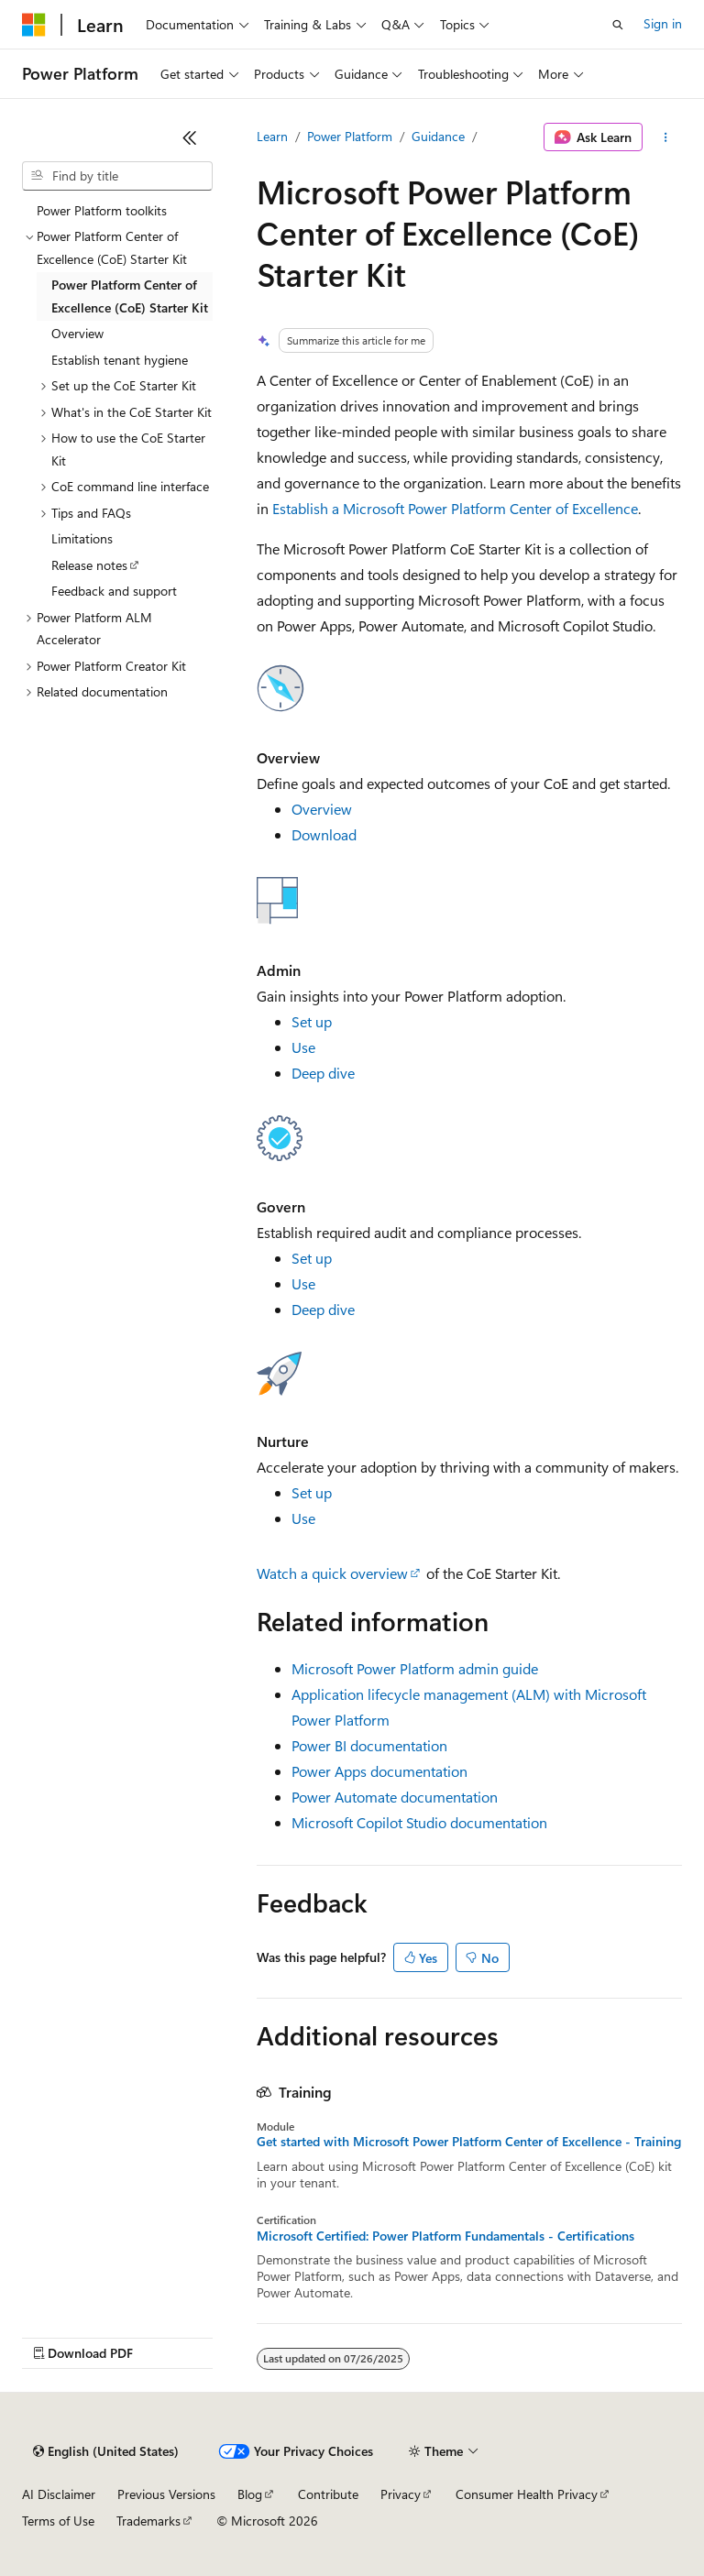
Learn (272, 136)
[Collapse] (190, 137)
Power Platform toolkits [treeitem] (102, 210)
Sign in (663, 23)
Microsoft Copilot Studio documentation (419, 1822)
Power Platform (349, 136)
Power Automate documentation (395, 1796)
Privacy (400, 2494)
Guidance (438, 136)
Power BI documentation (369, 1745)
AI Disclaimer (58, 2494)
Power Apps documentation (380, 1771)
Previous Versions (166, 2494)
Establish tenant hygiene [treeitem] (119, 359)
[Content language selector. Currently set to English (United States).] (106, 2451)
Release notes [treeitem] (89, 565)
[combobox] (117, 176)
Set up (312, 1021)
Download (324, 834)
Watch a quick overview (332, 1573)
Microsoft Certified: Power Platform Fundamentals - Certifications (445, 2236)
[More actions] (666, 137)
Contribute (328, 2494)
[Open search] (618, 24)
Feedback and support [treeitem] (114, 590)
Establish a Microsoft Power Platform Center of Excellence (455, 508)
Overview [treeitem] (77, 333)
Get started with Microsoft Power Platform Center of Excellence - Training (469, 2141)
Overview (322, 808)
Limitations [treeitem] (82, 538)
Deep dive (323, 1072)
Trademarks (148, 2520)
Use (303, 1047)
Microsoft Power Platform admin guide (415, 1668)
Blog (249, 2494)
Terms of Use (58, 2520)
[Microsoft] (34, 25)
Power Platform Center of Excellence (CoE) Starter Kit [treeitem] (129, 296)
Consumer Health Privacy (527, 2494)
